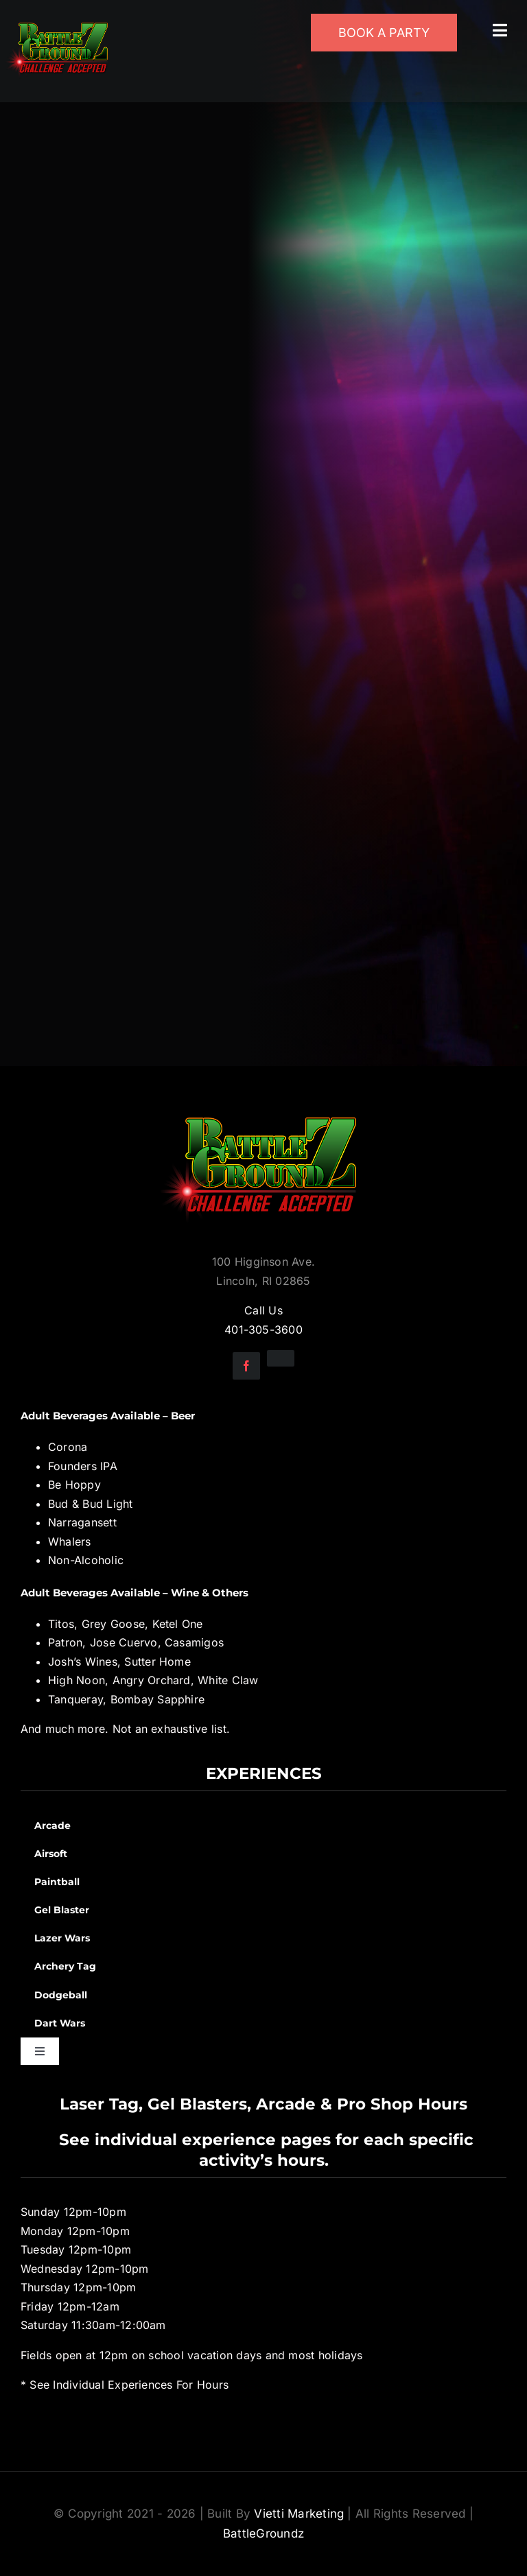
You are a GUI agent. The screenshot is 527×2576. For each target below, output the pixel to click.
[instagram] (280, 1358)
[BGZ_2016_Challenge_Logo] (263, 1106)
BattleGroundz (263, 2533)
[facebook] (246, 1366)
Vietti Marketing (299, 2513)
